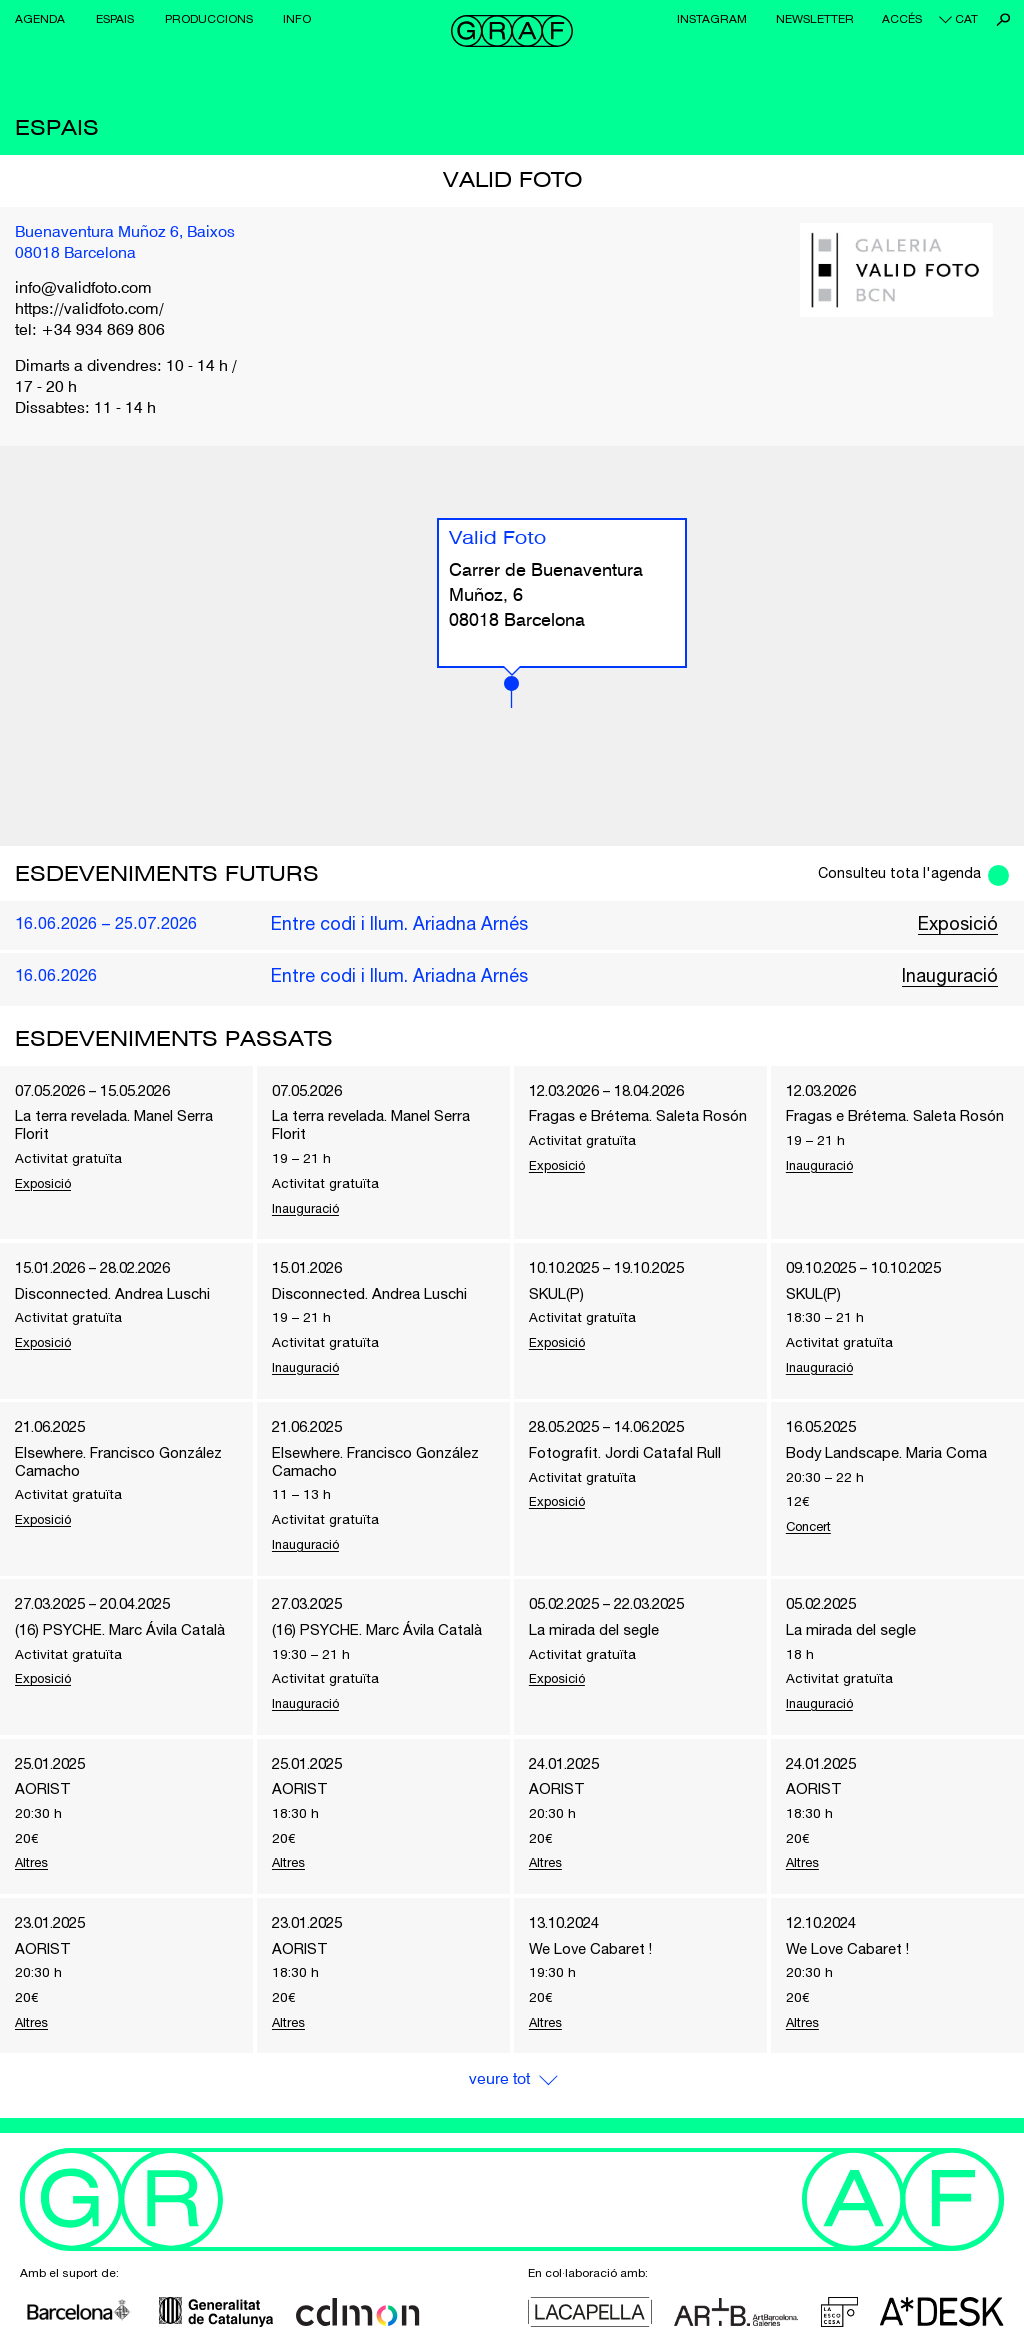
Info (297, 19)
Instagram (712, 19)
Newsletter (815, 19)
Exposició (958, 923)
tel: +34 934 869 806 (90, 331)
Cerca (1003, 19)
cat (966, 19)
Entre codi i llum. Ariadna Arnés (399, 923)
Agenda (40, 19)
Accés (902, 19)
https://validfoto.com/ (89, 310)
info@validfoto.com (83, 289)
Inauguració (950, 975)
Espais (115, 19)
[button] (511, 692)
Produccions (209, 19)
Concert (812, 1533)
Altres (33, 1875)
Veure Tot (498, 2094)
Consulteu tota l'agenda (894, 873)
